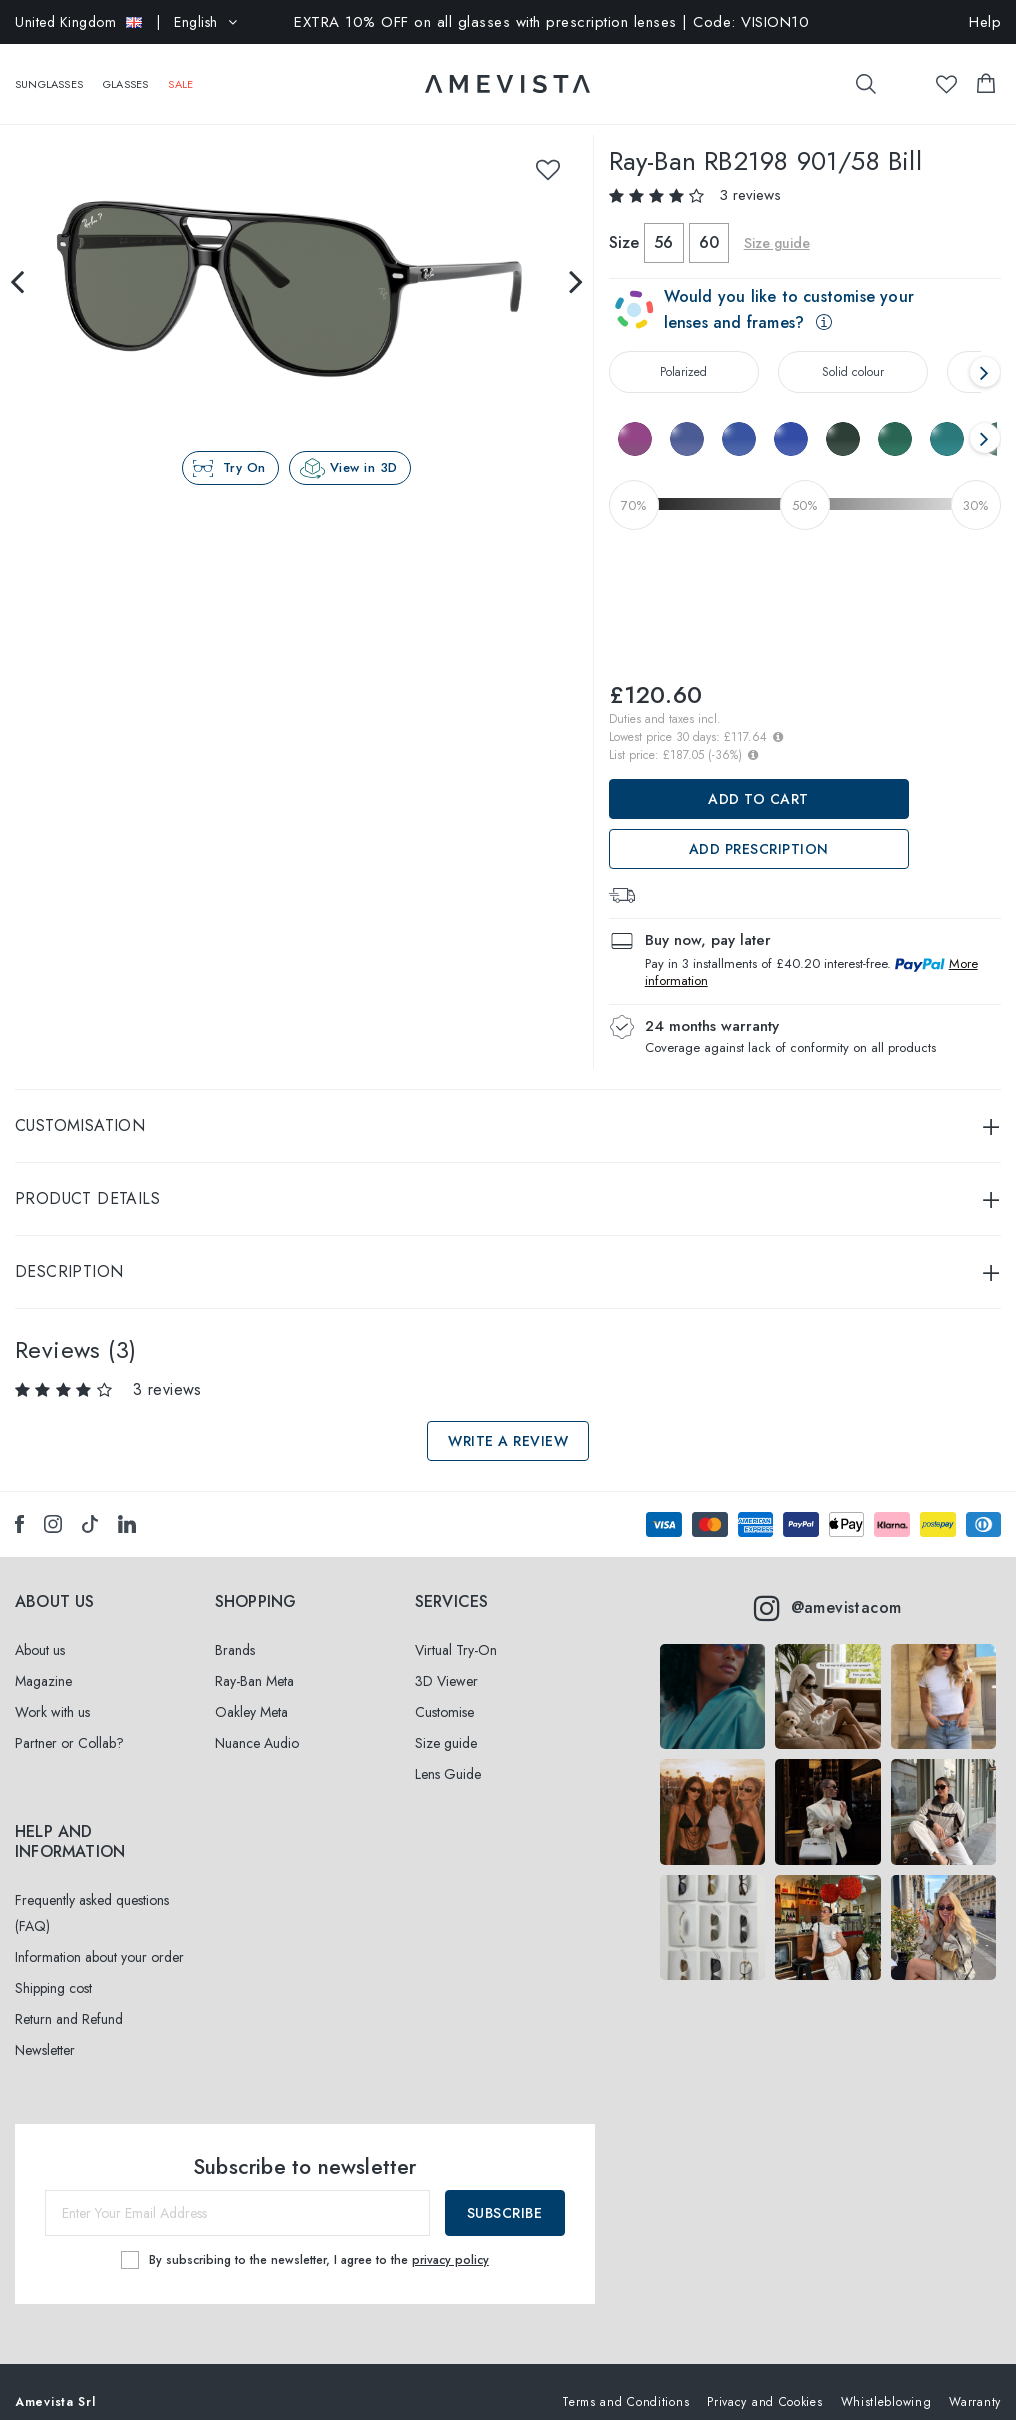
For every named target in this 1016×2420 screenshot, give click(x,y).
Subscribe (505, 2193)
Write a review (508, 1421)
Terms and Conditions (625, 2382)
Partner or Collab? (69, 1723)
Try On (244, 447)
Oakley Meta (251, 1692)
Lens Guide (448, 1754)
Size (624, 222)
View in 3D (364, 447)
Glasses (125, 74)
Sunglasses (49, 74)
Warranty (975, 2382)
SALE (180, 74)
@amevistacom (827, 1588)
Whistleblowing (886, 2382)
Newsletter (45, 2030)
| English (126, 22)
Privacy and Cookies (764, 2382)
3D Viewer (446, 1661)
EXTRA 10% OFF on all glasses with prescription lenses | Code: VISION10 (551, 22)
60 (709, 222)
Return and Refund (69, 1999)
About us (40, 1630)
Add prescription (759, 829)
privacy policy (450, 2239)
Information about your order (99, 1937)
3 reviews (750, 175)
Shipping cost (53, 1968)
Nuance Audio (257, 1723)
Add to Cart (758, 779)
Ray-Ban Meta (254, 1661)
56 (663, 222)
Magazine (43, 1661)
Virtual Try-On (456, 1630)
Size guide (777, 223)
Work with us (52, 1692)
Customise (444, 1692)
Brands (235, 1630)
